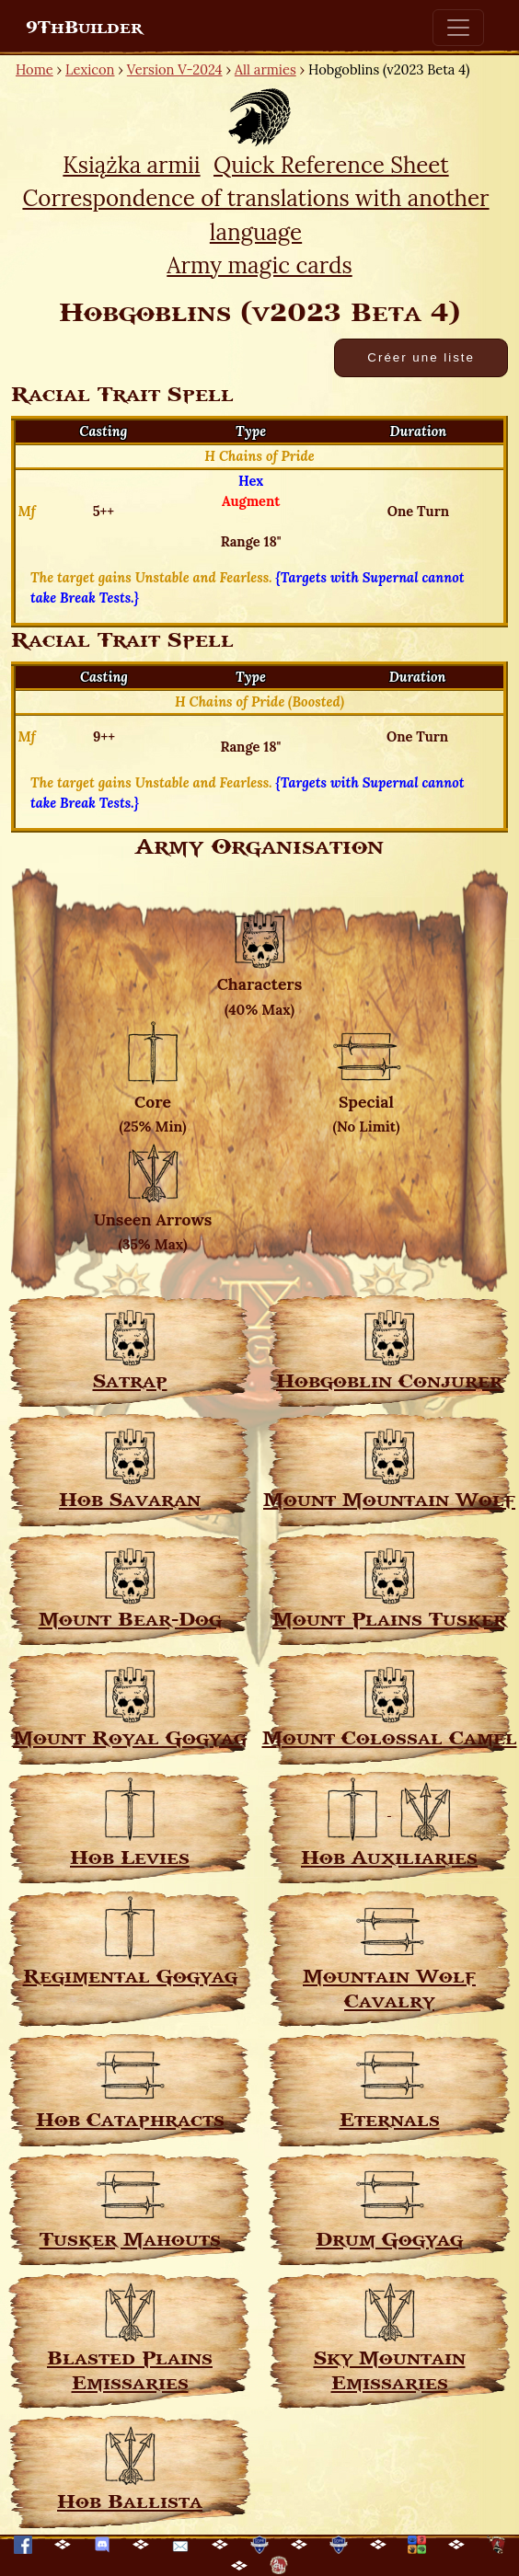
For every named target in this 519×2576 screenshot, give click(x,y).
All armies (265, 69)
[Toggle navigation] (458, 27)
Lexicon (89, 69)
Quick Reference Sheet (331, 165)
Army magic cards (259, 265)
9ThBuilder (84, 27)
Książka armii (131, 165)
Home (34, 69)
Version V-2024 (175, 69)
